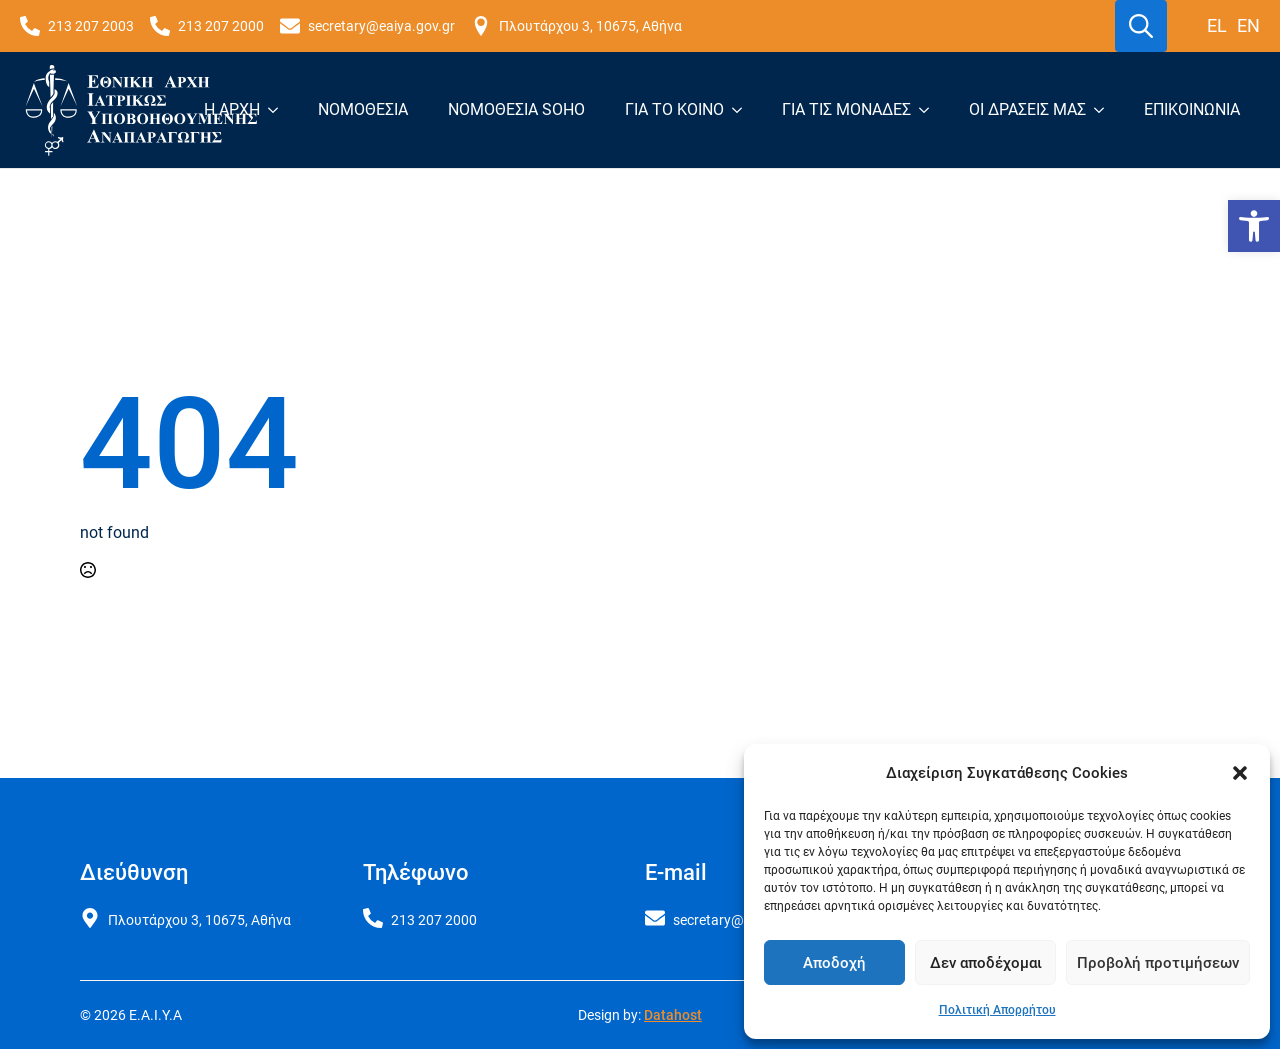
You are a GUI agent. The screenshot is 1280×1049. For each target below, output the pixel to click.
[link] (1254, 226)
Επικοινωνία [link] (1192, 109)
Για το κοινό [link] (674, 109)
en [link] (1248, 25)
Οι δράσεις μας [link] (1027, 109)
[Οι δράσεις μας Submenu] (1105, 110)
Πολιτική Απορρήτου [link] (997, 1010)
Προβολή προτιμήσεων (1158, 963)
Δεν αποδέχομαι (986, 963)
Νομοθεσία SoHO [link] (516, 109)
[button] (1240, 773)
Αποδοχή (834, 963)
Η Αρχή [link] (232, 109)
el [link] (1217, 25)
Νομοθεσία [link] (363, 109)
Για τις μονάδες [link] (846, 109)
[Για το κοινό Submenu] (743, 110)
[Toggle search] (1141, 26)
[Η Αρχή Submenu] (279, 110)
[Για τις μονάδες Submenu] (930, 110)
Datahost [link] (673, 1015)
